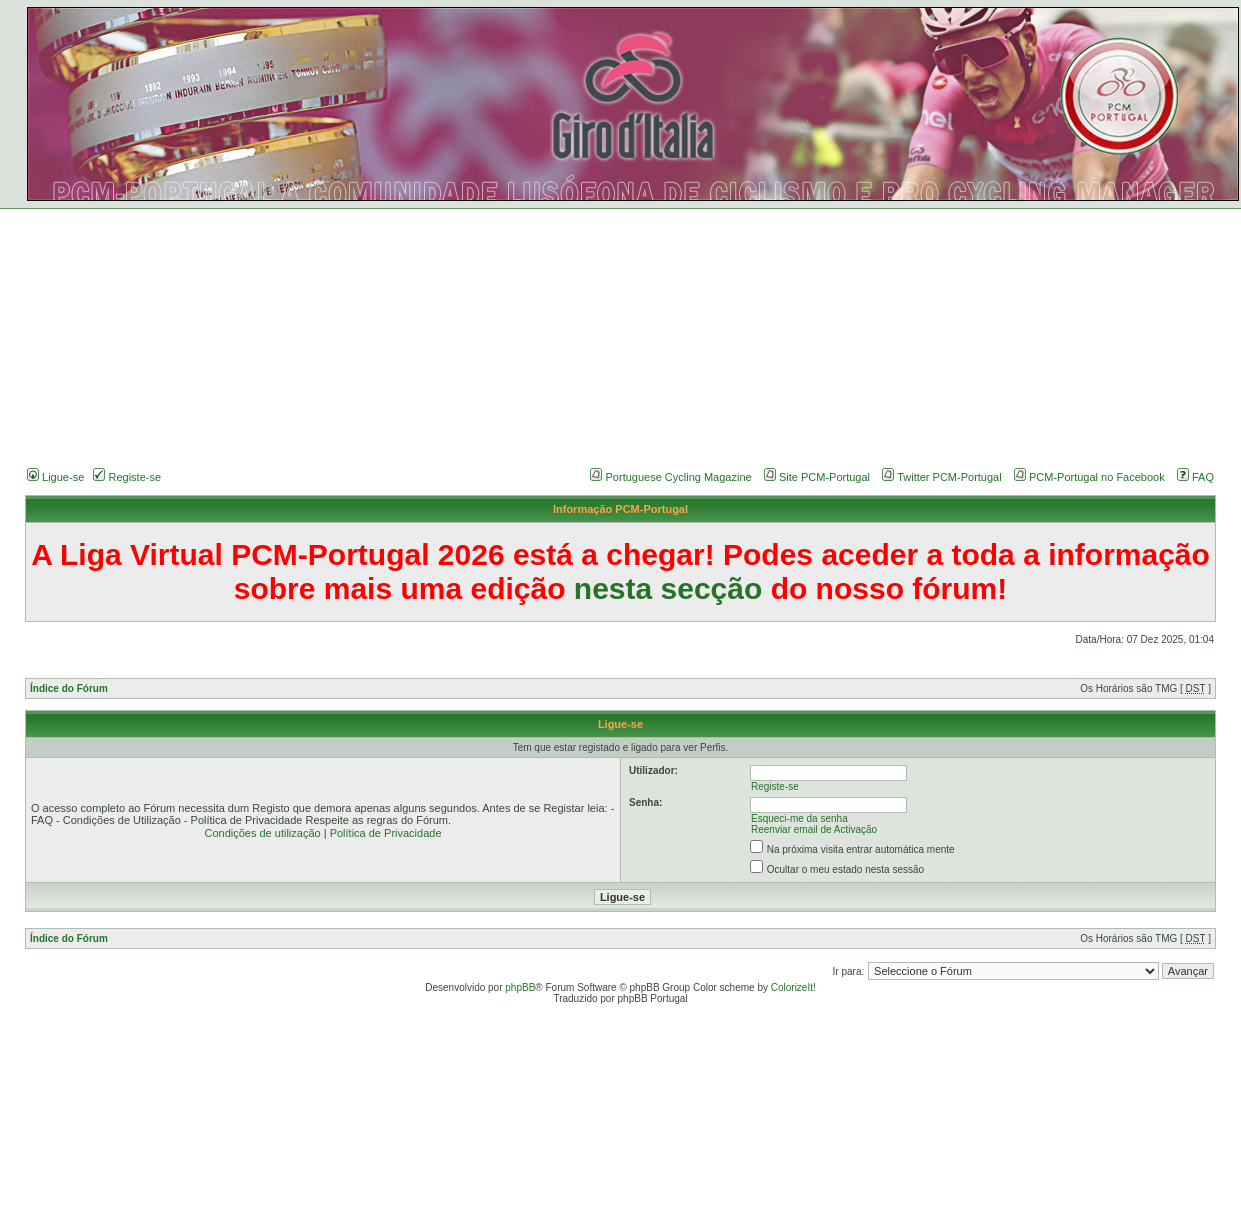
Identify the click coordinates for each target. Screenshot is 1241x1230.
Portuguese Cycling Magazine (679, 477)
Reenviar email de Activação (814, 829)
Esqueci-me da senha (799, 818)
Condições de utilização (262, 833)
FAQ (1195, 477)
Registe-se (127, 477)
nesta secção (668, 588)
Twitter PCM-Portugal (949, 477)
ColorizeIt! (793, 987)
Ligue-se (55, 477)
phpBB (520, 987)
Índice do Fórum (69, 688)
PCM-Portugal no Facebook (1097, 477)
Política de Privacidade (386, 833)
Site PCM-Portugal (824, 477)
